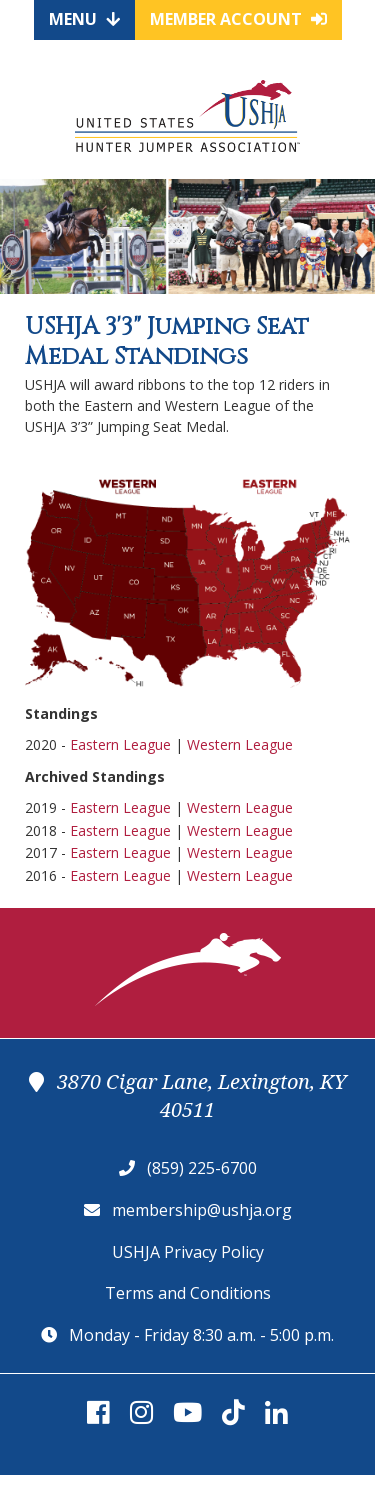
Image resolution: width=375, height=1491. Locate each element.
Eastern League (120, 744)
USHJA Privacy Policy (188, 1252)
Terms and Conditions (188, 1293)
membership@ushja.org (202, 1210)
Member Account (238, 19)
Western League (240, 744)
